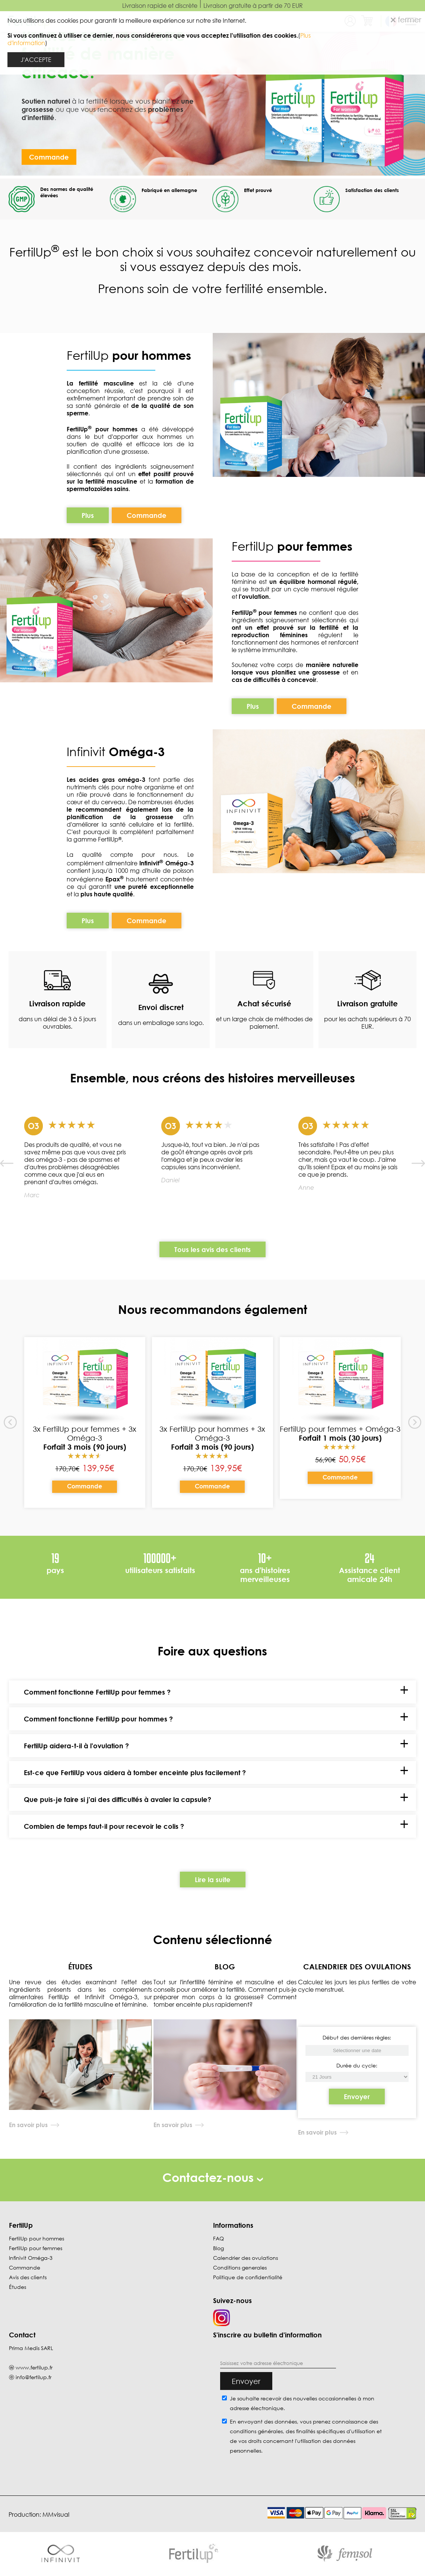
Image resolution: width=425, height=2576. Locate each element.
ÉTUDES (80, 1966)
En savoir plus (28, 2125)
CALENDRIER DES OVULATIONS (357, 1966)
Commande (49, 157)
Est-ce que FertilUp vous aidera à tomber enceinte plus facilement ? (135, 1772)
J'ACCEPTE (35, 59)
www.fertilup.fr (34, 2367)
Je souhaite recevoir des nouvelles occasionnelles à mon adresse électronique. (302, 2403)
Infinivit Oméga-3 (31, 2258)
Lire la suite (213, 1879)
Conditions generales (240, 2267)
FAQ (218, 2238)
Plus (88, 515)
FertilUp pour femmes (35, 2248)
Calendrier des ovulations (245, 2258)
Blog (218, 2248)
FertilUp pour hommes (36, 2238)
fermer (406, 19)
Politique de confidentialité (247, 2277)
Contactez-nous (212, 2177)
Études (17, 2287)
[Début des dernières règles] (357, 2077)
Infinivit (88, 751)
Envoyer (357, 2096)
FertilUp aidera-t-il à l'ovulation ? (76, 1746)
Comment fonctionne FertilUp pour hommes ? (98, 1719)
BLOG (225, 1966)
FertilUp (129, 355)
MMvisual (55, 2514)
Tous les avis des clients (212, 1249)
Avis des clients (28, 2277)
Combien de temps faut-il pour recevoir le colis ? (104, 1826)
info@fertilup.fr (33, 2377)
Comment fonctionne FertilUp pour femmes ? (97, 1692)
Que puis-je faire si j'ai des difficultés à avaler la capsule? (117, 1799)
